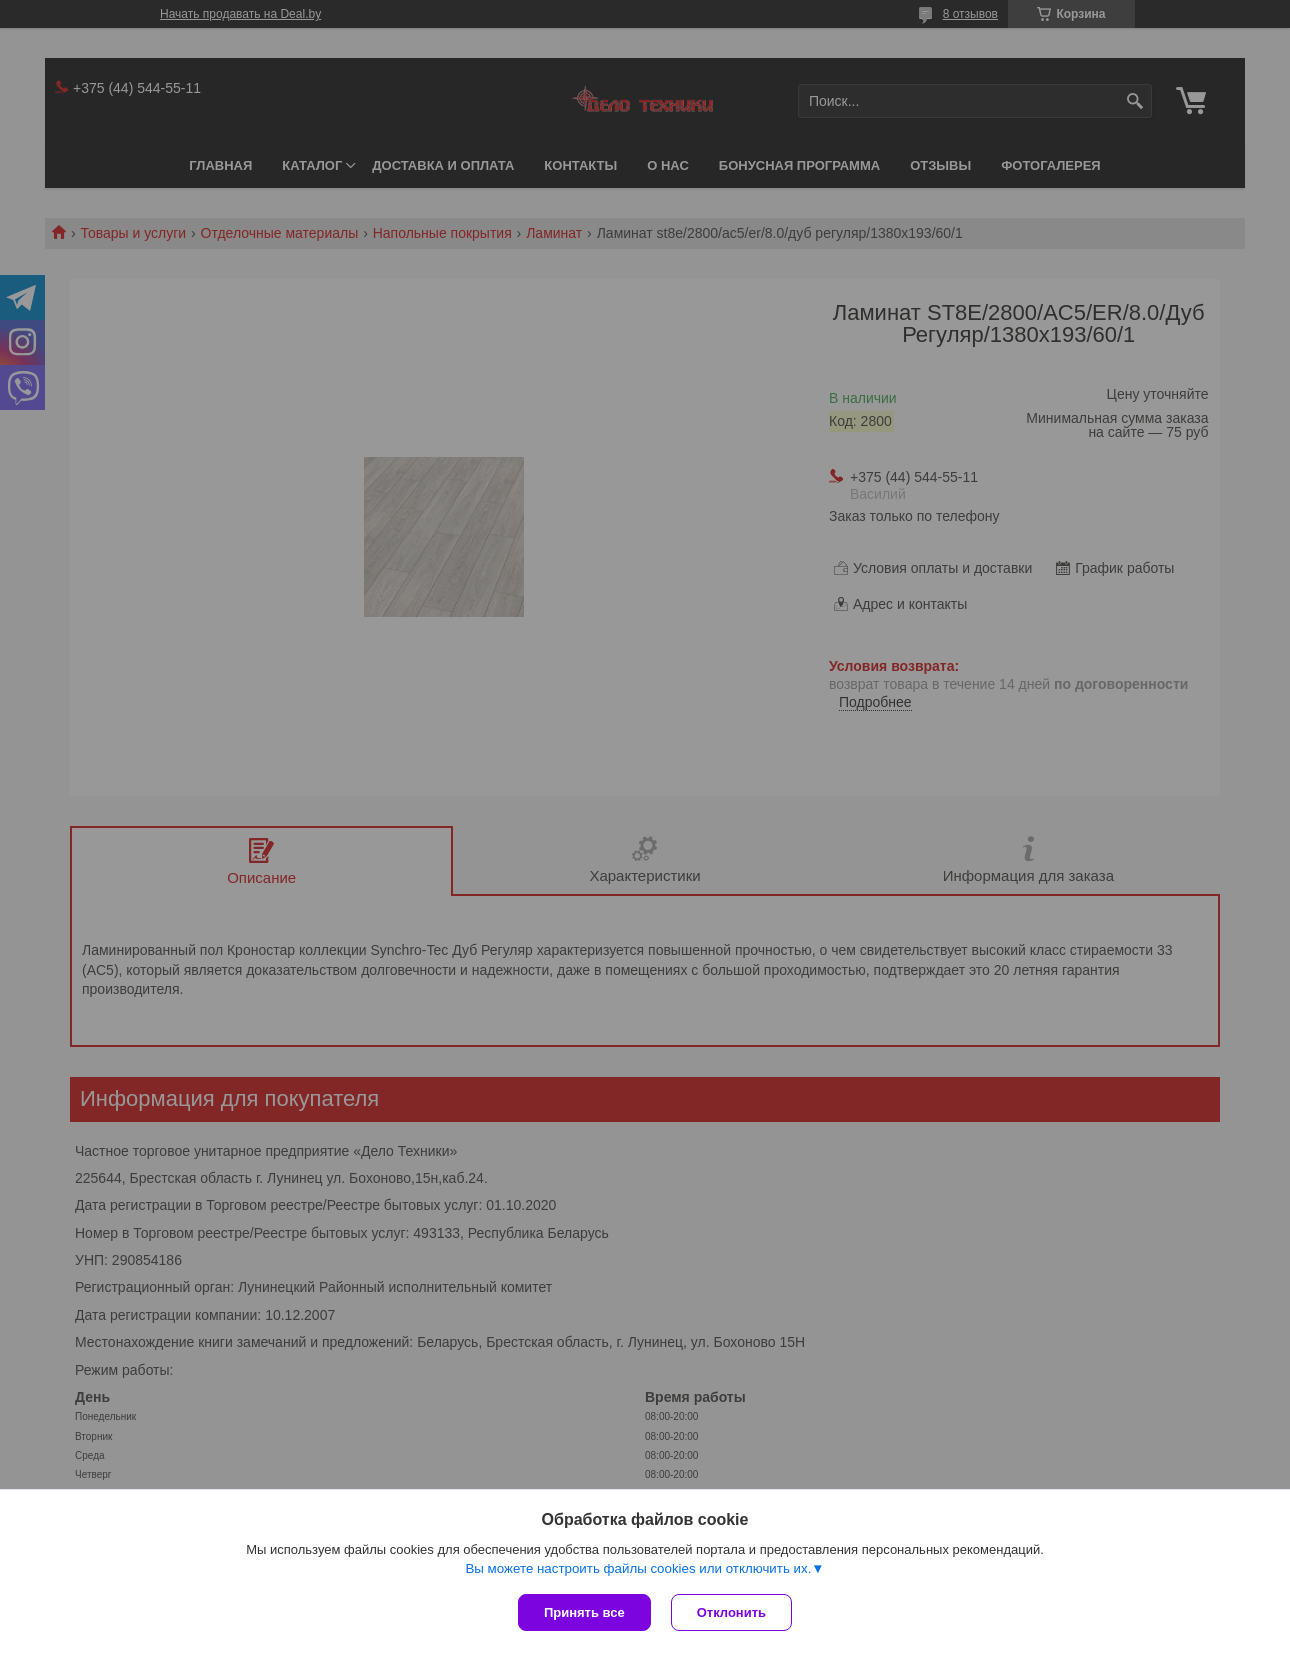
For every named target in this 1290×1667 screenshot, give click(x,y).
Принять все (584, 1612)
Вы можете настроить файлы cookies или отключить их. (638, 1568)
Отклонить (731, 1612)
